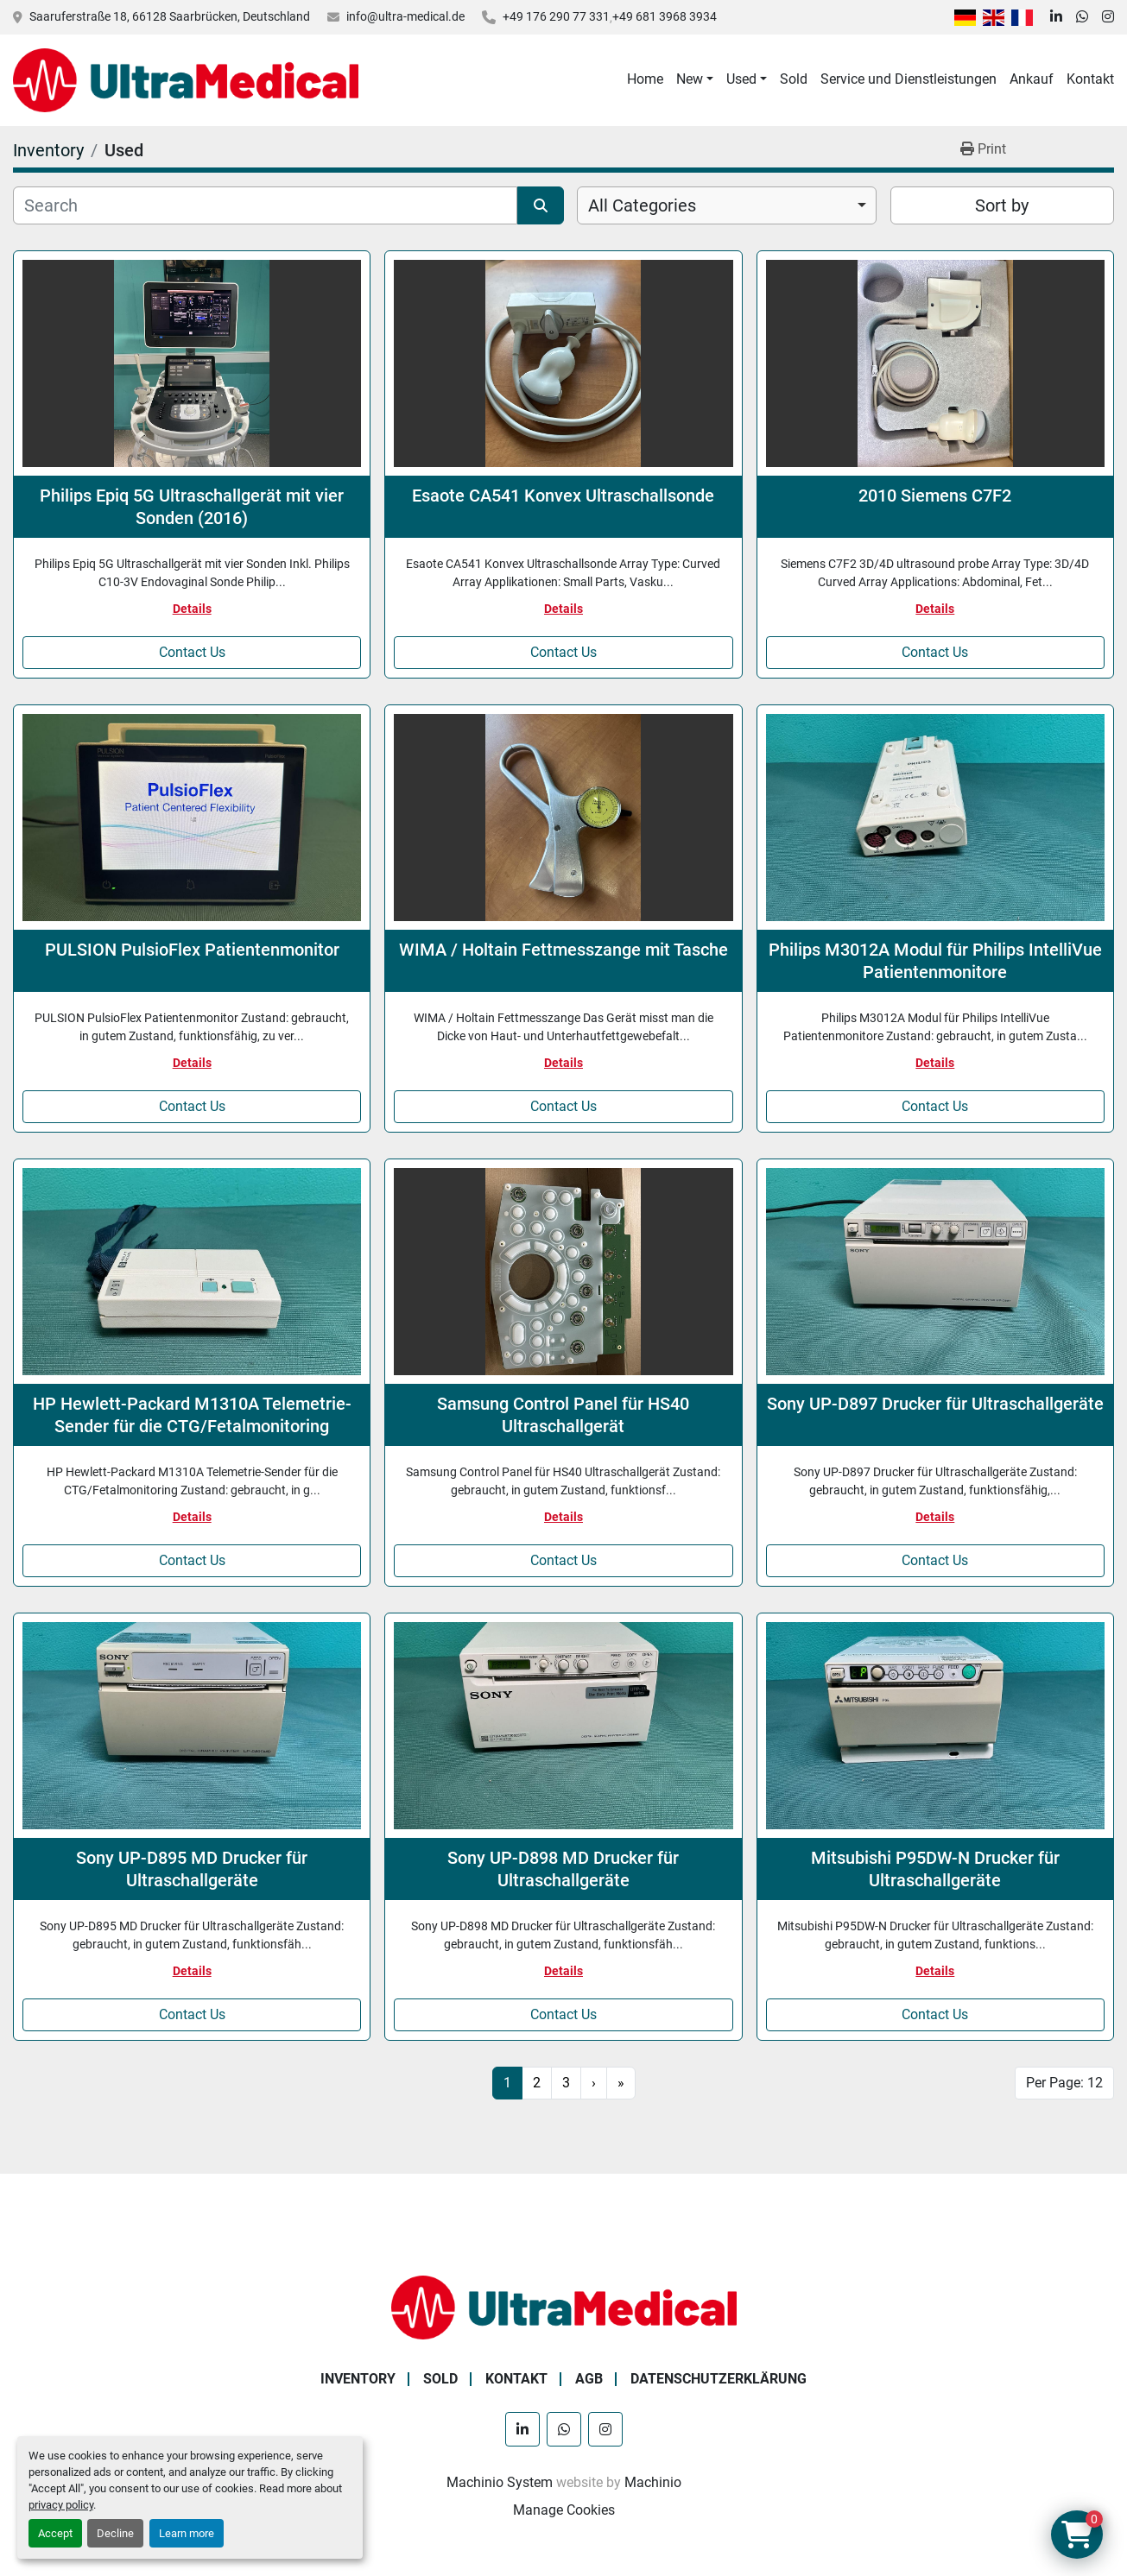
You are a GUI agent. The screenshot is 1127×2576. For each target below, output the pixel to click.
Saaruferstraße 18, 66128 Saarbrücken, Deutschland (169, 16)
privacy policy (60, 2504)
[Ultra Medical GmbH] (564, 2306)
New (689, 79)
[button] (694, 79)
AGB (589, 2379)
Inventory (358, 2379)
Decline (115, 2533)
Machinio (652, 2482)
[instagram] (1108, 17)
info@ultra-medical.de (405, 16)
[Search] (265, 205)
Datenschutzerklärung (718, 2379)
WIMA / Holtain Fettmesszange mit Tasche (563, 949)
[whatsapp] (1082, 17)
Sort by (1002, 205)
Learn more (186, 2533)
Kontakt (1090, 79)
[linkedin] (1056, 17)
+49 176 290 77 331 (556, 16)
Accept (55, 2533)
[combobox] (727, 205)
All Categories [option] (642, 205)
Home (645, 79)
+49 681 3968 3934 (664, 16)
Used (741, 79)
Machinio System (499, 2482)
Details (192, 609)
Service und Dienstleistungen (908, 79)
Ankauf (1032, 79)
